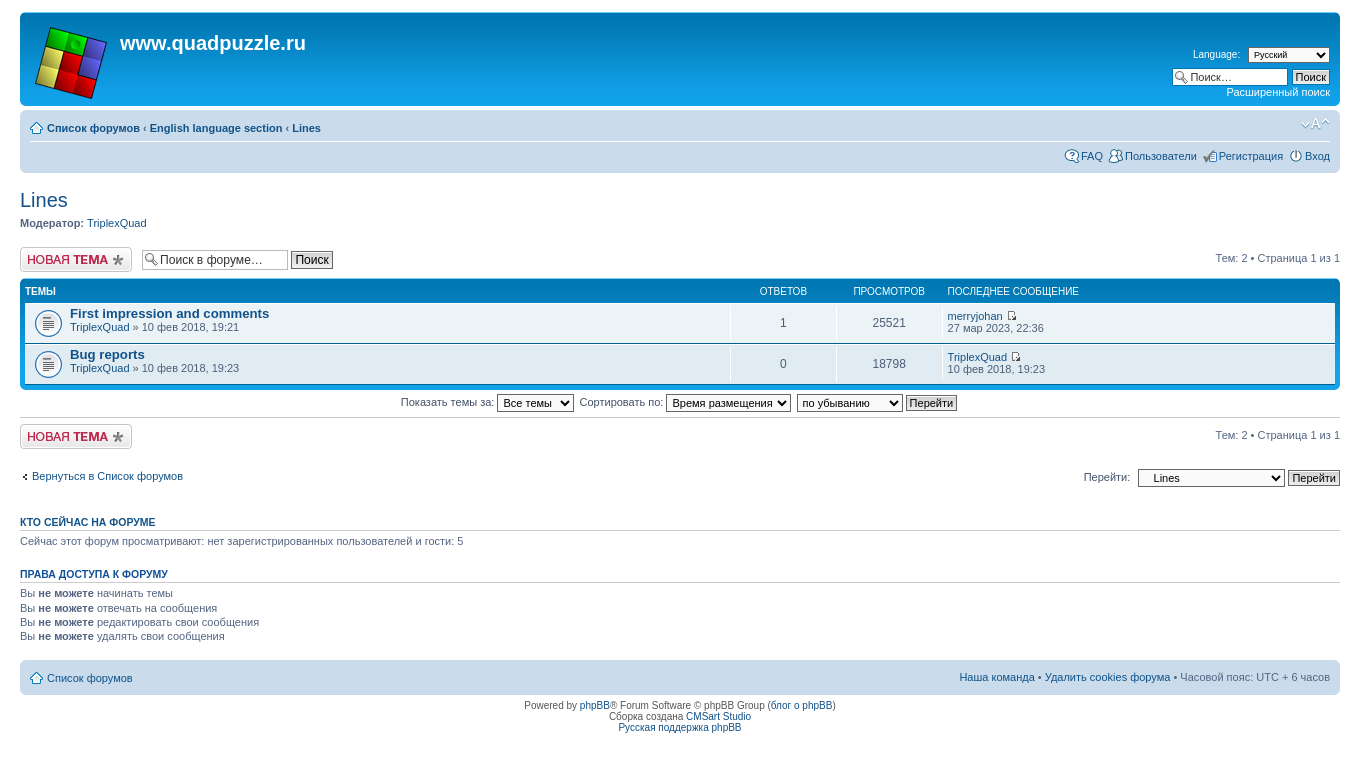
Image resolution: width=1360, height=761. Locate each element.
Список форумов (93, 128)
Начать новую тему (76, 259)
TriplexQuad (117, 223)
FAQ (1092, 156)
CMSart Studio (718, 716)
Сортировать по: (686, 402)
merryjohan (975, 316)
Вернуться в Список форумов (107, 476)
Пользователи (1161, 156)
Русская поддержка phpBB (679, 727)
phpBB (595, 705)
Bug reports (107, 354)
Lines (306, 128)
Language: (1216, 54)
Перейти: (1107, 477)
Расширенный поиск (1278, 92)
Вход (1317, 156)
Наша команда (996, 677)
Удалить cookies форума (1108, 677)
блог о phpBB (802, 705)
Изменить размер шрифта (1315, 124)
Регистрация (1251, 156)
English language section (216, 128)
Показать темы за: (488, 402)
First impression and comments (169, 313)
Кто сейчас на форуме (88, 522)
